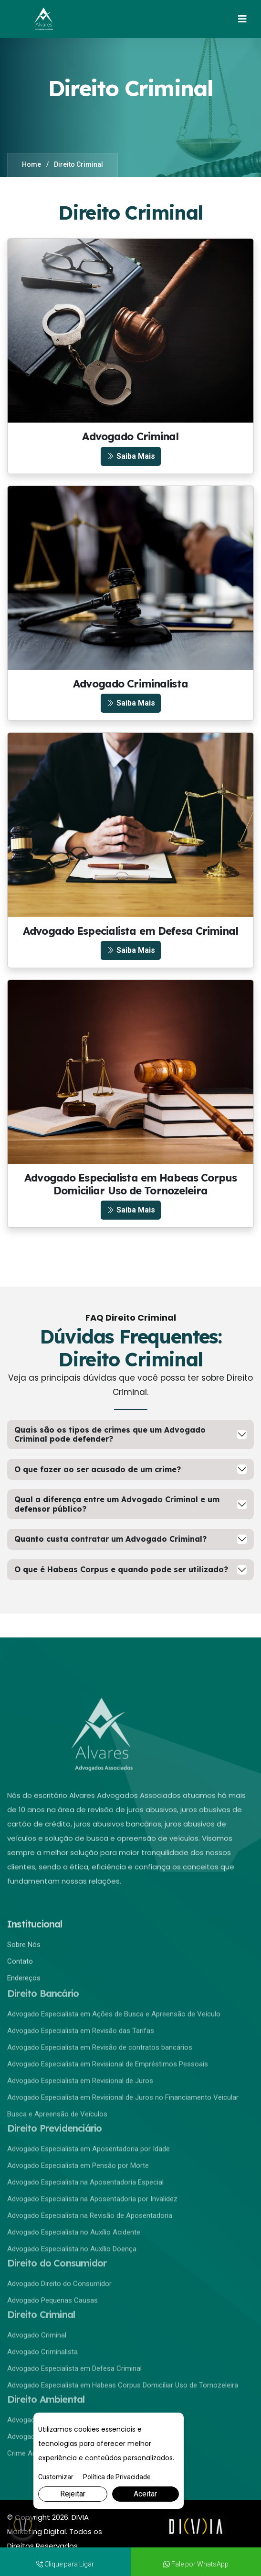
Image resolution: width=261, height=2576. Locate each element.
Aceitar (145, 2493)
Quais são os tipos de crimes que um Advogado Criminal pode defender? (110, 1434)
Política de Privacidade (117, 2477)
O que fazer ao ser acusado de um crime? (97, 1469)
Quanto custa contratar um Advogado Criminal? (110, 1539)
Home (31, 164)
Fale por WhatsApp (196, 2564)
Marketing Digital (36, 2531)
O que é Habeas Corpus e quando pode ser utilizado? (121, 1569)
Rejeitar (72, 2493)
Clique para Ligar (65, 2564)
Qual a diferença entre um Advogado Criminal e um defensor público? (116, 1504)
